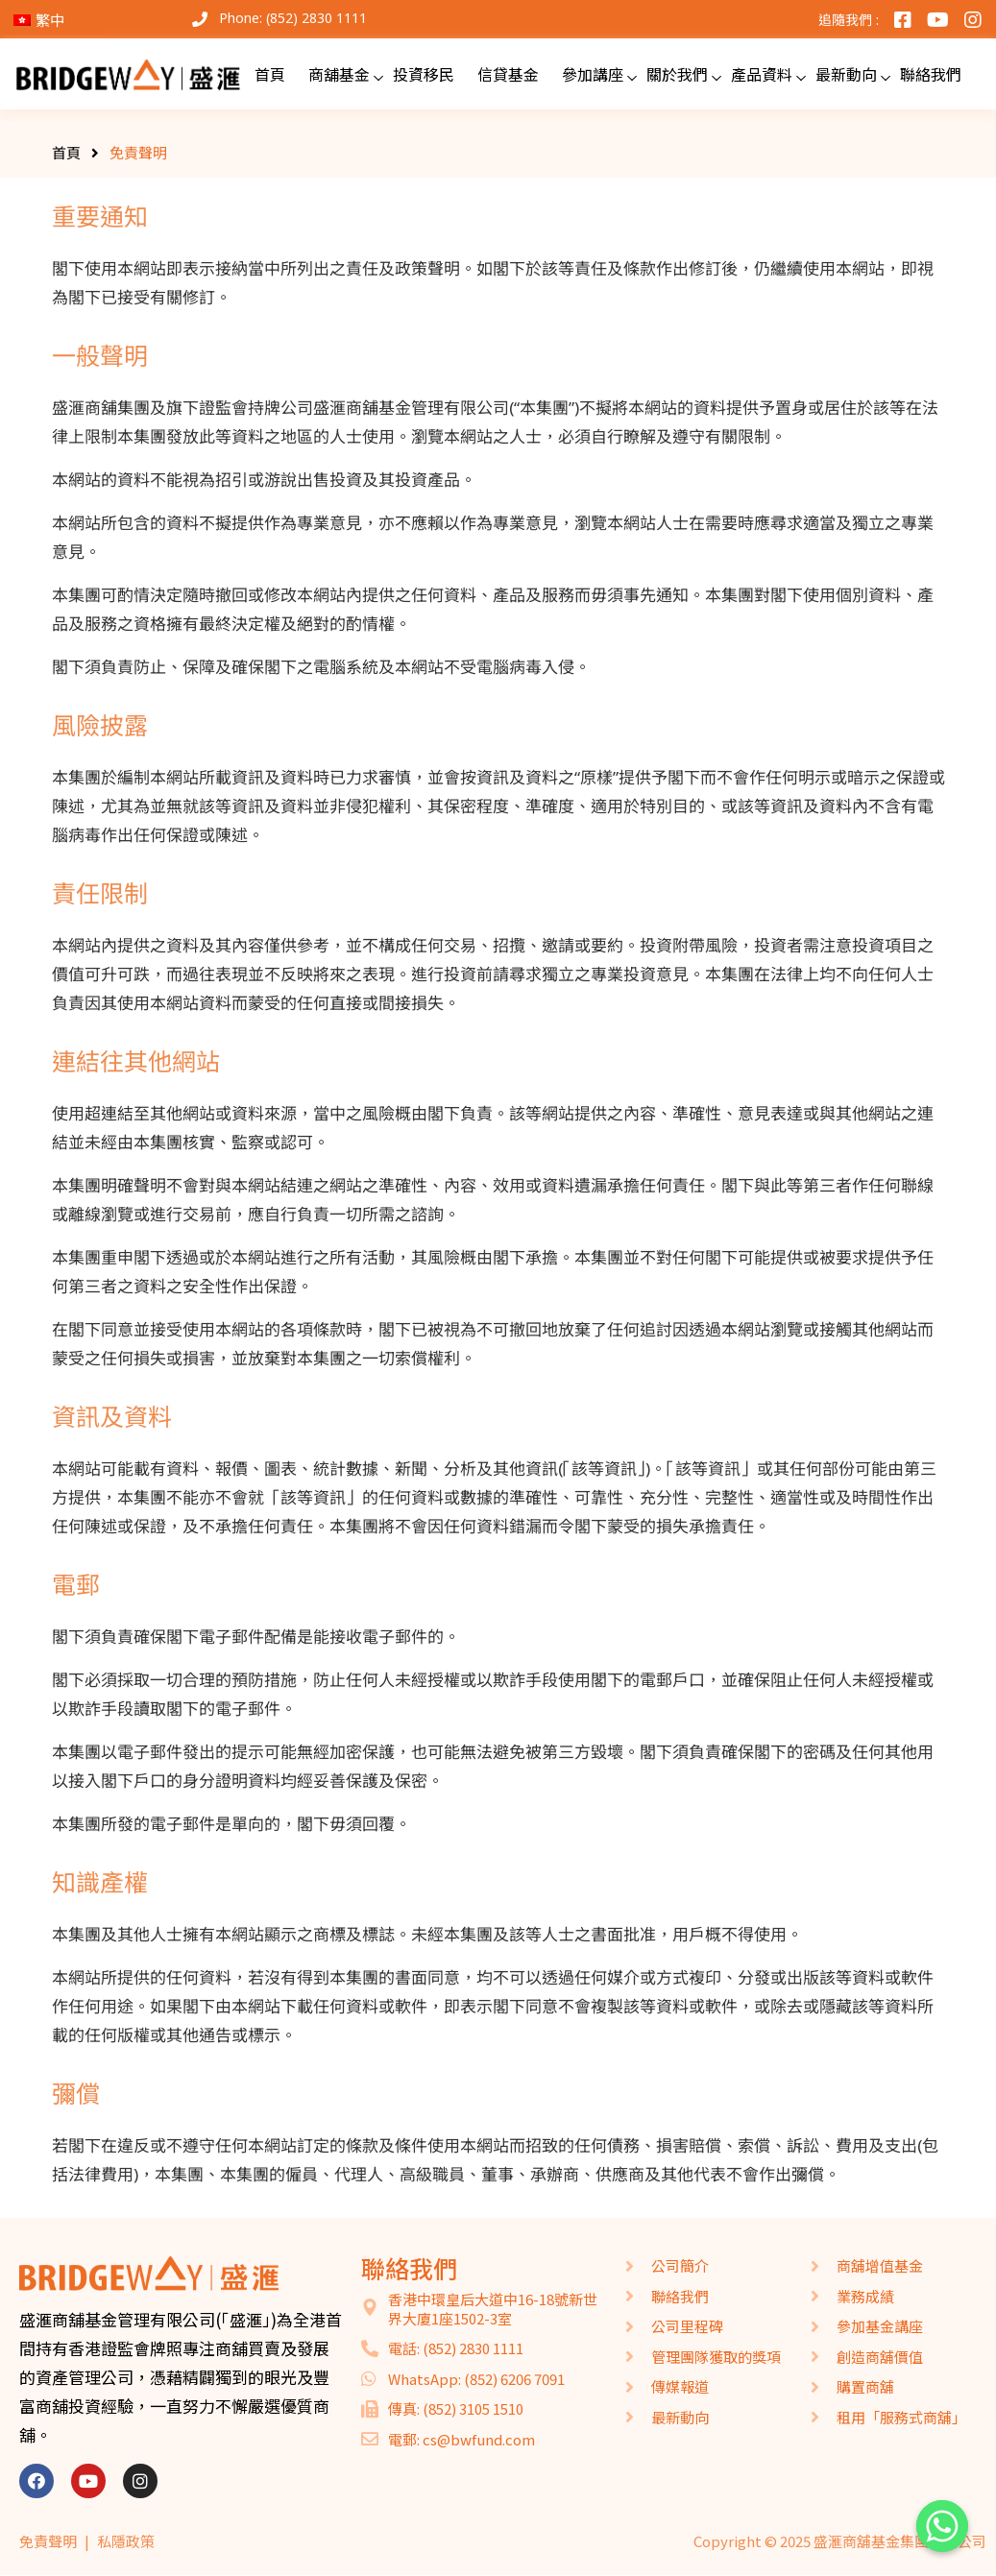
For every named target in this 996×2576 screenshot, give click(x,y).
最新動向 (846, 73)
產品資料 (761, 73)
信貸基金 (508, 73)
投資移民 (423, 73)
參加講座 (592, 73)
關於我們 (677, 73)
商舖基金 (339, 73)
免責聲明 (48, 2541)
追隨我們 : (848, 20)
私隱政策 (126, 2541)
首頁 (270, 73)
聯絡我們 (930, 73)
